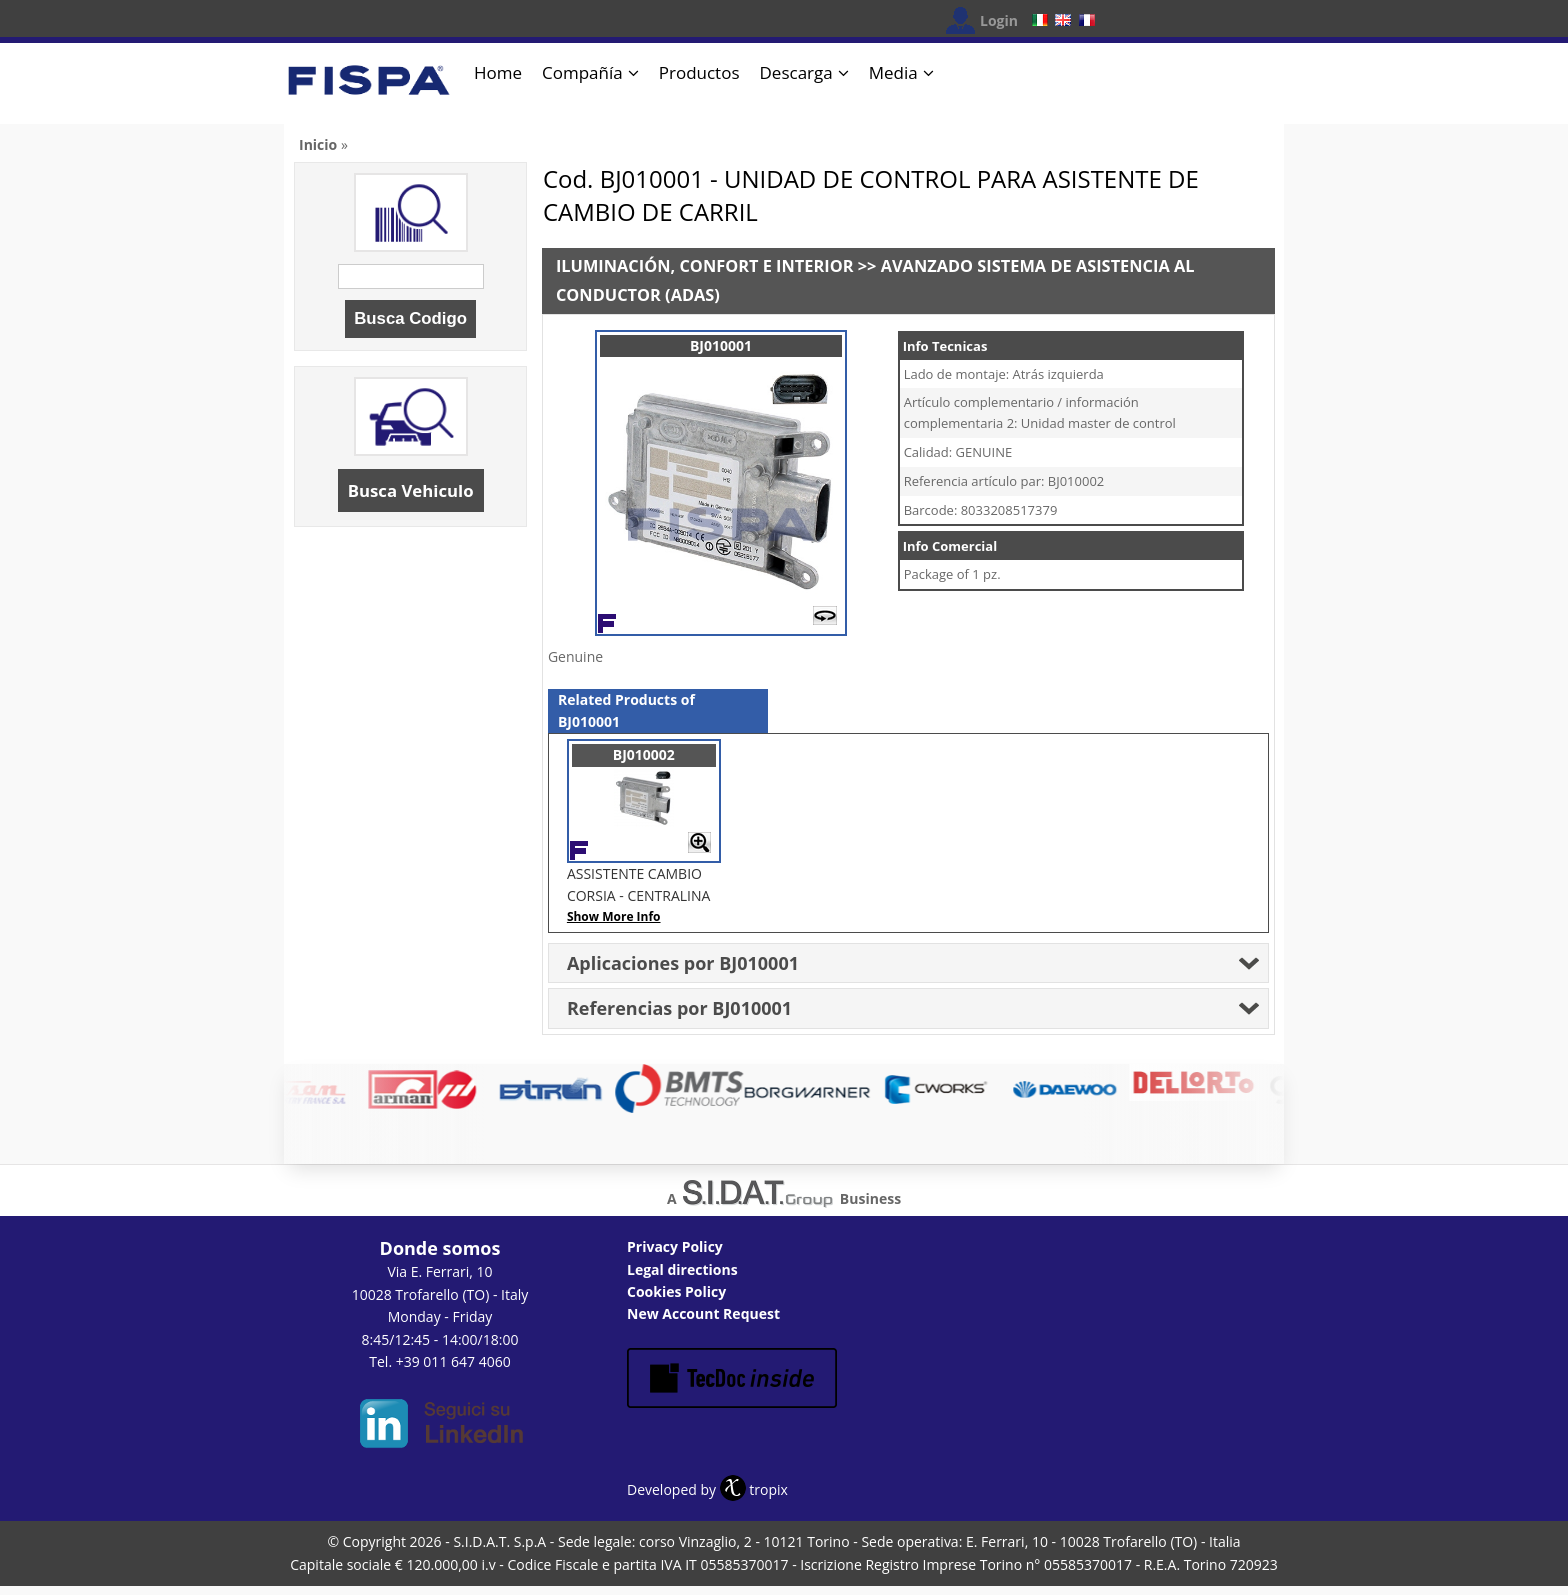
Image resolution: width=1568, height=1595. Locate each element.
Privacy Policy (675, 1246)
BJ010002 (644, 754)
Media (893, 72)
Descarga (796, 72)
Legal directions (682, 1269)
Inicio (318, 144)
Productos (699, 72)
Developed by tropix (707, 1489)
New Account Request (703, 1313)
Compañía (582, 72)
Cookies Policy (676, 1291)
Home (498, 72)
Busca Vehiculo (411, 490)
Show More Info (614, 916)
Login (999, 20)
